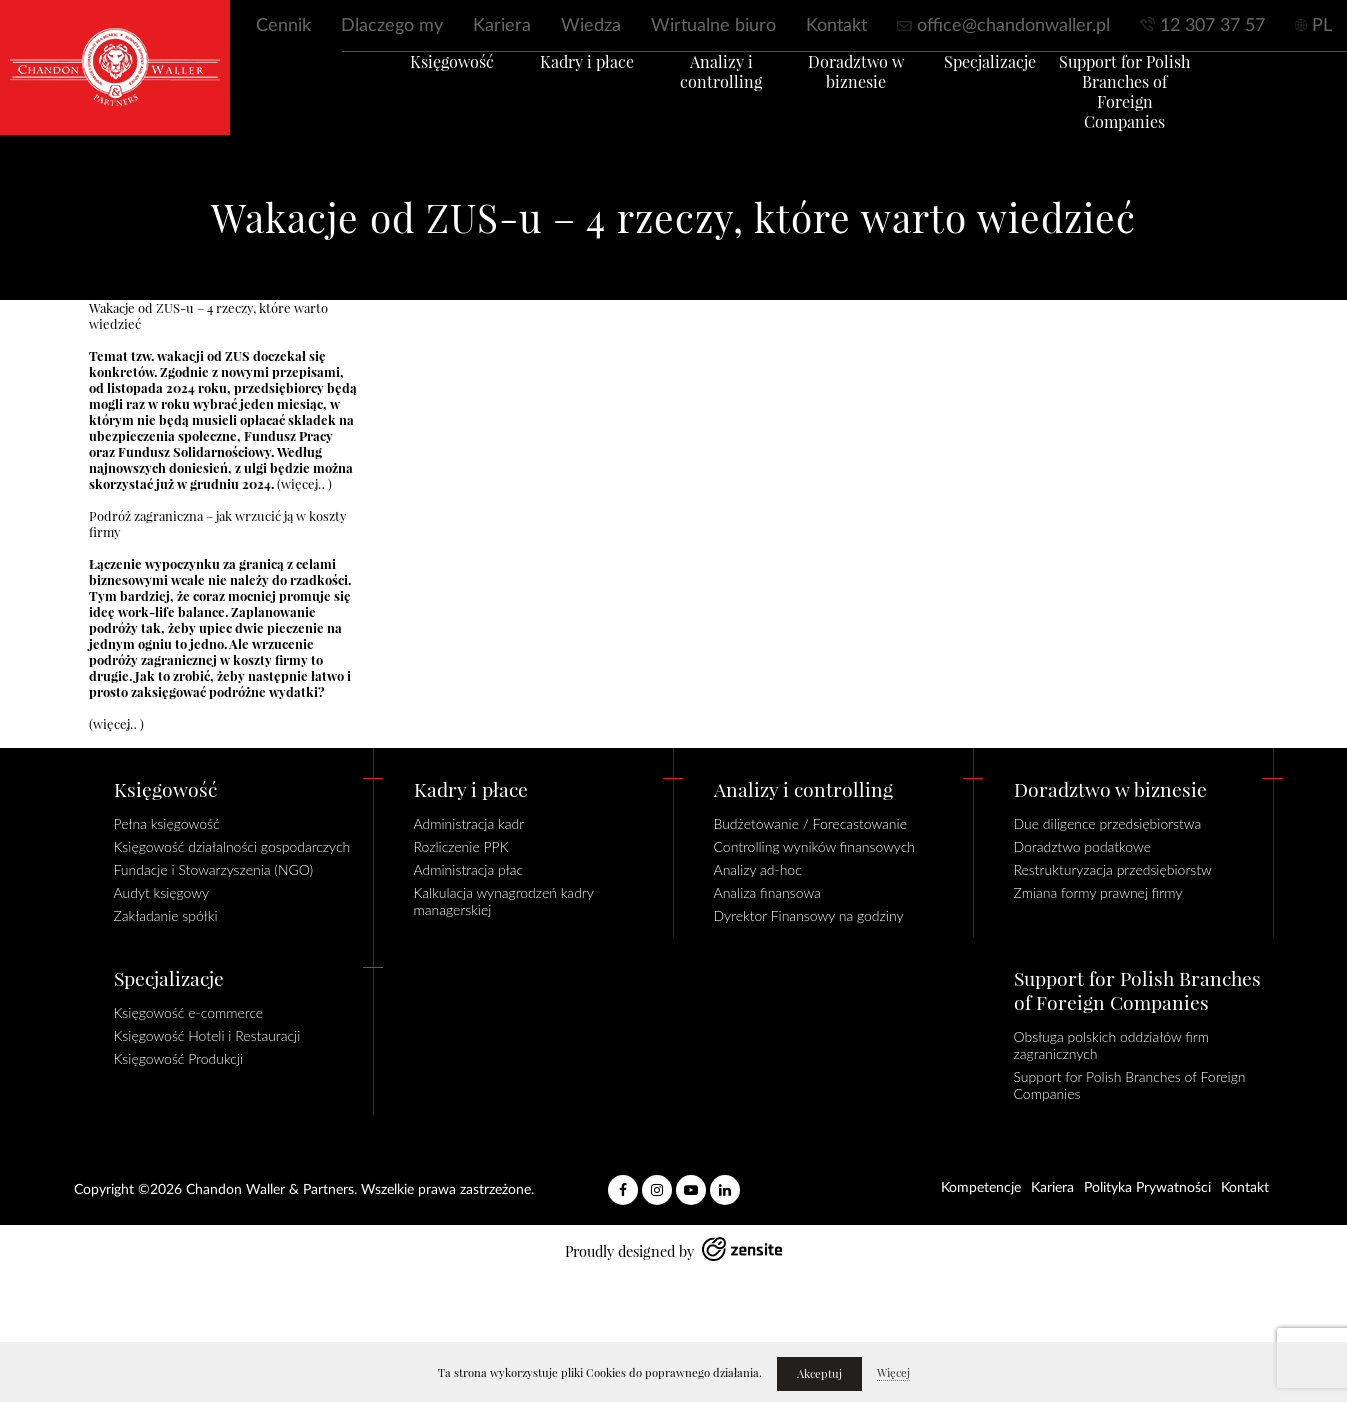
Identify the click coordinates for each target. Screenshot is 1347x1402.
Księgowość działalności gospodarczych (232, 846)
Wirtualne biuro (713, 26)
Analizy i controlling (712, 87)
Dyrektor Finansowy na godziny (809, 915)
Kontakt (836, 26)
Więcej (893, 1373)
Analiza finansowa (767, 892)
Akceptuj (819, 1374)
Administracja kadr (469, 823)
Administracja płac (469, 869)
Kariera (502, 26)
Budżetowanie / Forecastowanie (811, 823)
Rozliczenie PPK (461, 846)
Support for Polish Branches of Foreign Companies (1170, 107)
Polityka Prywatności (1147, 1188)
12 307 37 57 (1212, 26)
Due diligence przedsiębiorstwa (1108, 823)
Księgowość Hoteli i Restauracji (207, 1035)
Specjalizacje (1018, 87)
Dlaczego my (392, 26)
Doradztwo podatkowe (1082, 846)
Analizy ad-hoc (758, 869)
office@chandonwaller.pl (1013, 26)
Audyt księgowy (162, 892)
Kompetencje (981, 1188)
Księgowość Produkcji (179, 1058)
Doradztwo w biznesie (865, 97)
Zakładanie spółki (166, 915)
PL (1322, 26)
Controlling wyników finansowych (815, 846)
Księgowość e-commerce (189, 1012)
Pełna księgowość (167, 823)
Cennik (283, 26)
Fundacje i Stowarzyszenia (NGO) (214, 869)
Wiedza (591, 26)
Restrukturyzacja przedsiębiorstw (1113, 869)
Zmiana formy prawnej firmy (1098, 892)
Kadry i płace (559, 87)
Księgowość (406, 87)
